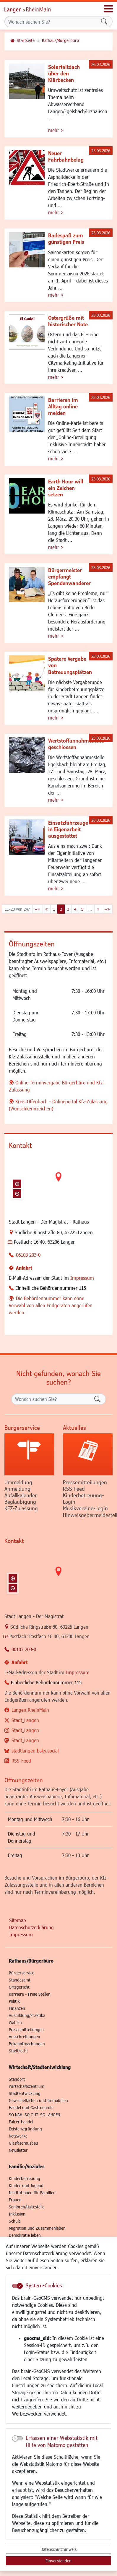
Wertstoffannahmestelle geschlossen (76, 743)
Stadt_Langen (25, 1720)
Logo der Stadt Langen (34, 9)
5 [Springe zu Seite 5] (82, 909)
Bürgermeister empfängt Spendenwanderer (69, 576)
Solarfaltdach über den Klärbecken (64, 73)
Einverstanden (59, 2560)
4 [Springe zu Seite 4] (75, 909)
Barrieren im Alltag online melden (63, 406)
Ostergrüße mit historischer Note (68, 320)
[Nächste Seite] (98, 909)
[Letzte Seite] (107, 909)
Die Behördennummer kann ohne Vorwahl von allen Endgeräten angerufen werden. (50, 1305)
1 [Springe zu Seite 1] (54, 909)
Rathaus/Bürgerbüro (60, 40)
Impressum (82, 1278)
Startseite (26, 40)
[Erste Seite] (37, 909)
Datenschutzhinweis (58, 2549)
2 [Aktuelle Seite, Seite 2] (61, 909)
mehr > (56, 130)
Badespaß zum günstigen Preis (66, 238)
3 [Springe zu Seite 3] (68, 909)
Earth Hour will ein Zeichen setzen (65, 488)
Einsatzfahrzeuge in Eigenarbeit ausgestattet (68, 829)
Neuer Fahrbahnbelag (66, 156)
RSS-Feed (21, 1760)
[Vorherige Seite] (47, 909)
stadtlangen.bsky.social (35, 1750)
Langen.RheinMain (30, 1710)
